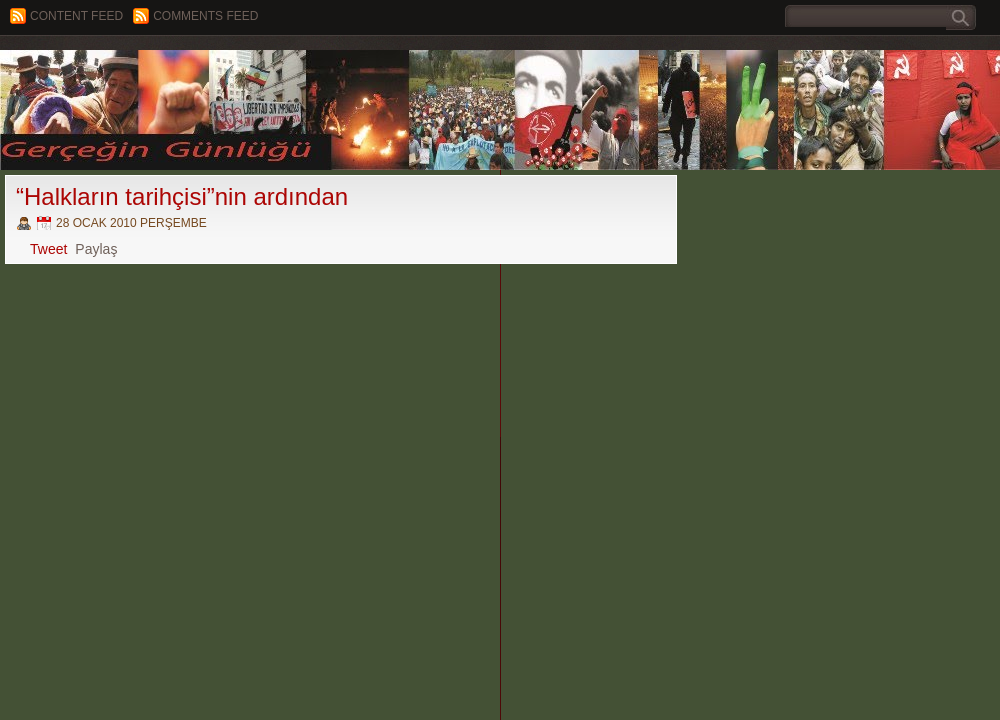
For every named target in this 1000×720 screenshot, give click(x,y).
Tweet (48, 249)
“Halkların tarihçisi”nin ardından (182, 196)
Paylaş (96, 249)
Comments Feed (205, 16)
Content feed (76, 16)
